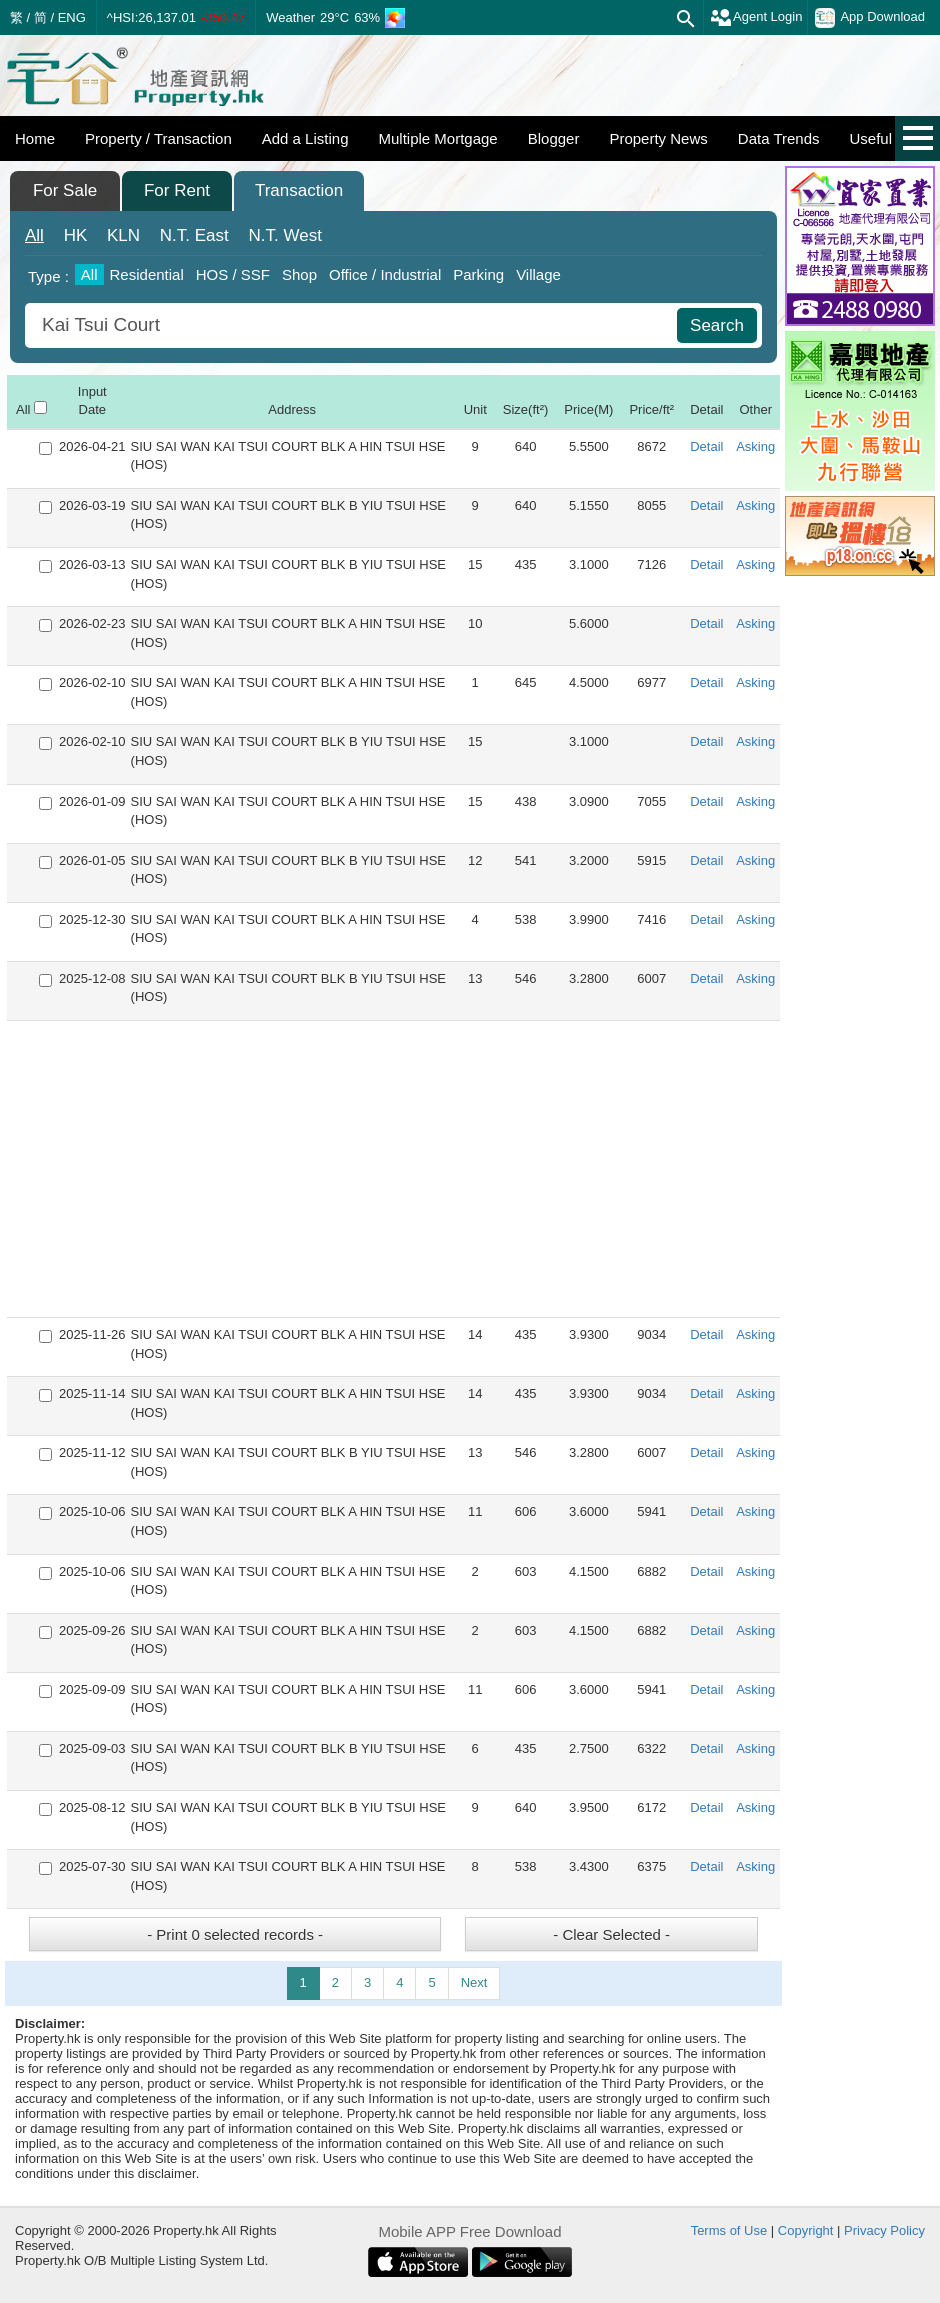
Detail (706, 446)
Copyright (806, 2230)
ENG (72, 17)
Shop (299, 274)
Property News (658, 138)
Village (538, 274)
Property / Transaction (158, 138)
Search (717, 325)
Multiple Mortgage (437, 138)
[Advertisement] (393, 1169)
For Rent (177, 190)
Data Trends (779, 138)
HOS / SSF (233, 274)
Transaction (299, 190)
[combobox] (353, 325)
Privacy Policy (884, 2230)
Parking (478, 274)
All (34, 235)
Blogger (554, 138)
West (285, 235)
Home (35, 138)
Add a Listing (305, 138)
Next (474, 1982)
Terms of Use (729, 2230)
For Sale (65, 190)
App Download (870, 18)
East (194, 235)
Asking (755, 446)
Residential (147, 274)
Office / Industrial (385, 274)
